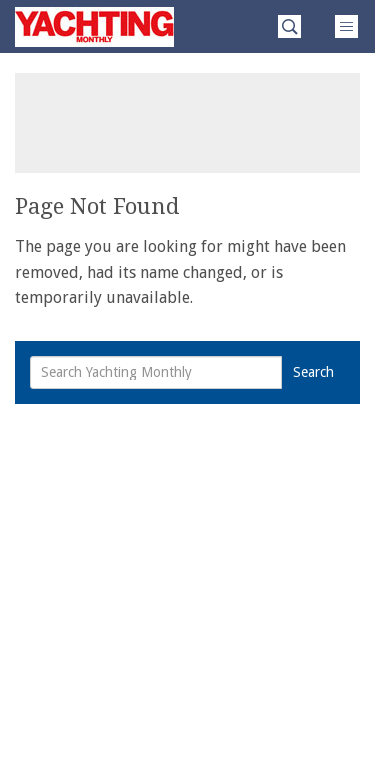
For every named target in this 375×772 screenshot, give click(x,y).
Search (313, 372)
